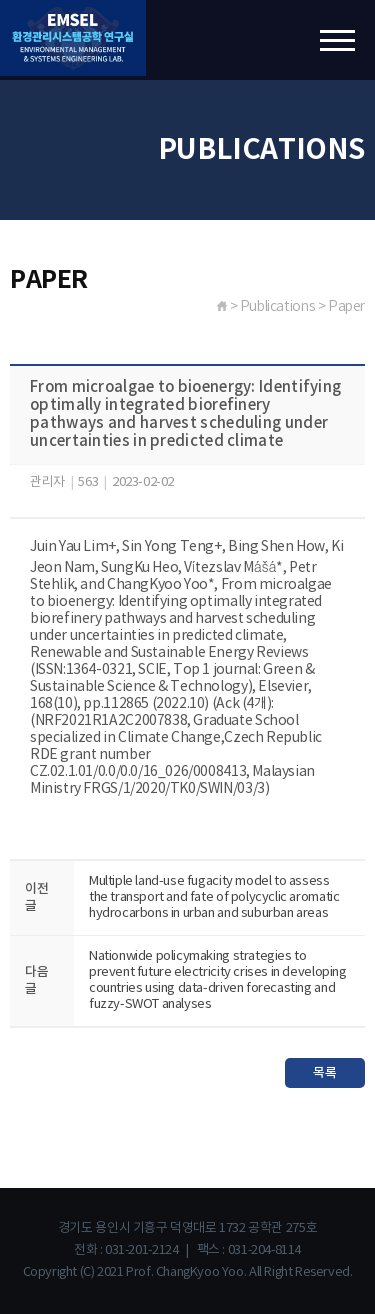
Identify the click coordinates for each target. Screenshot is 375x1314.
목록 (324, 1073)
